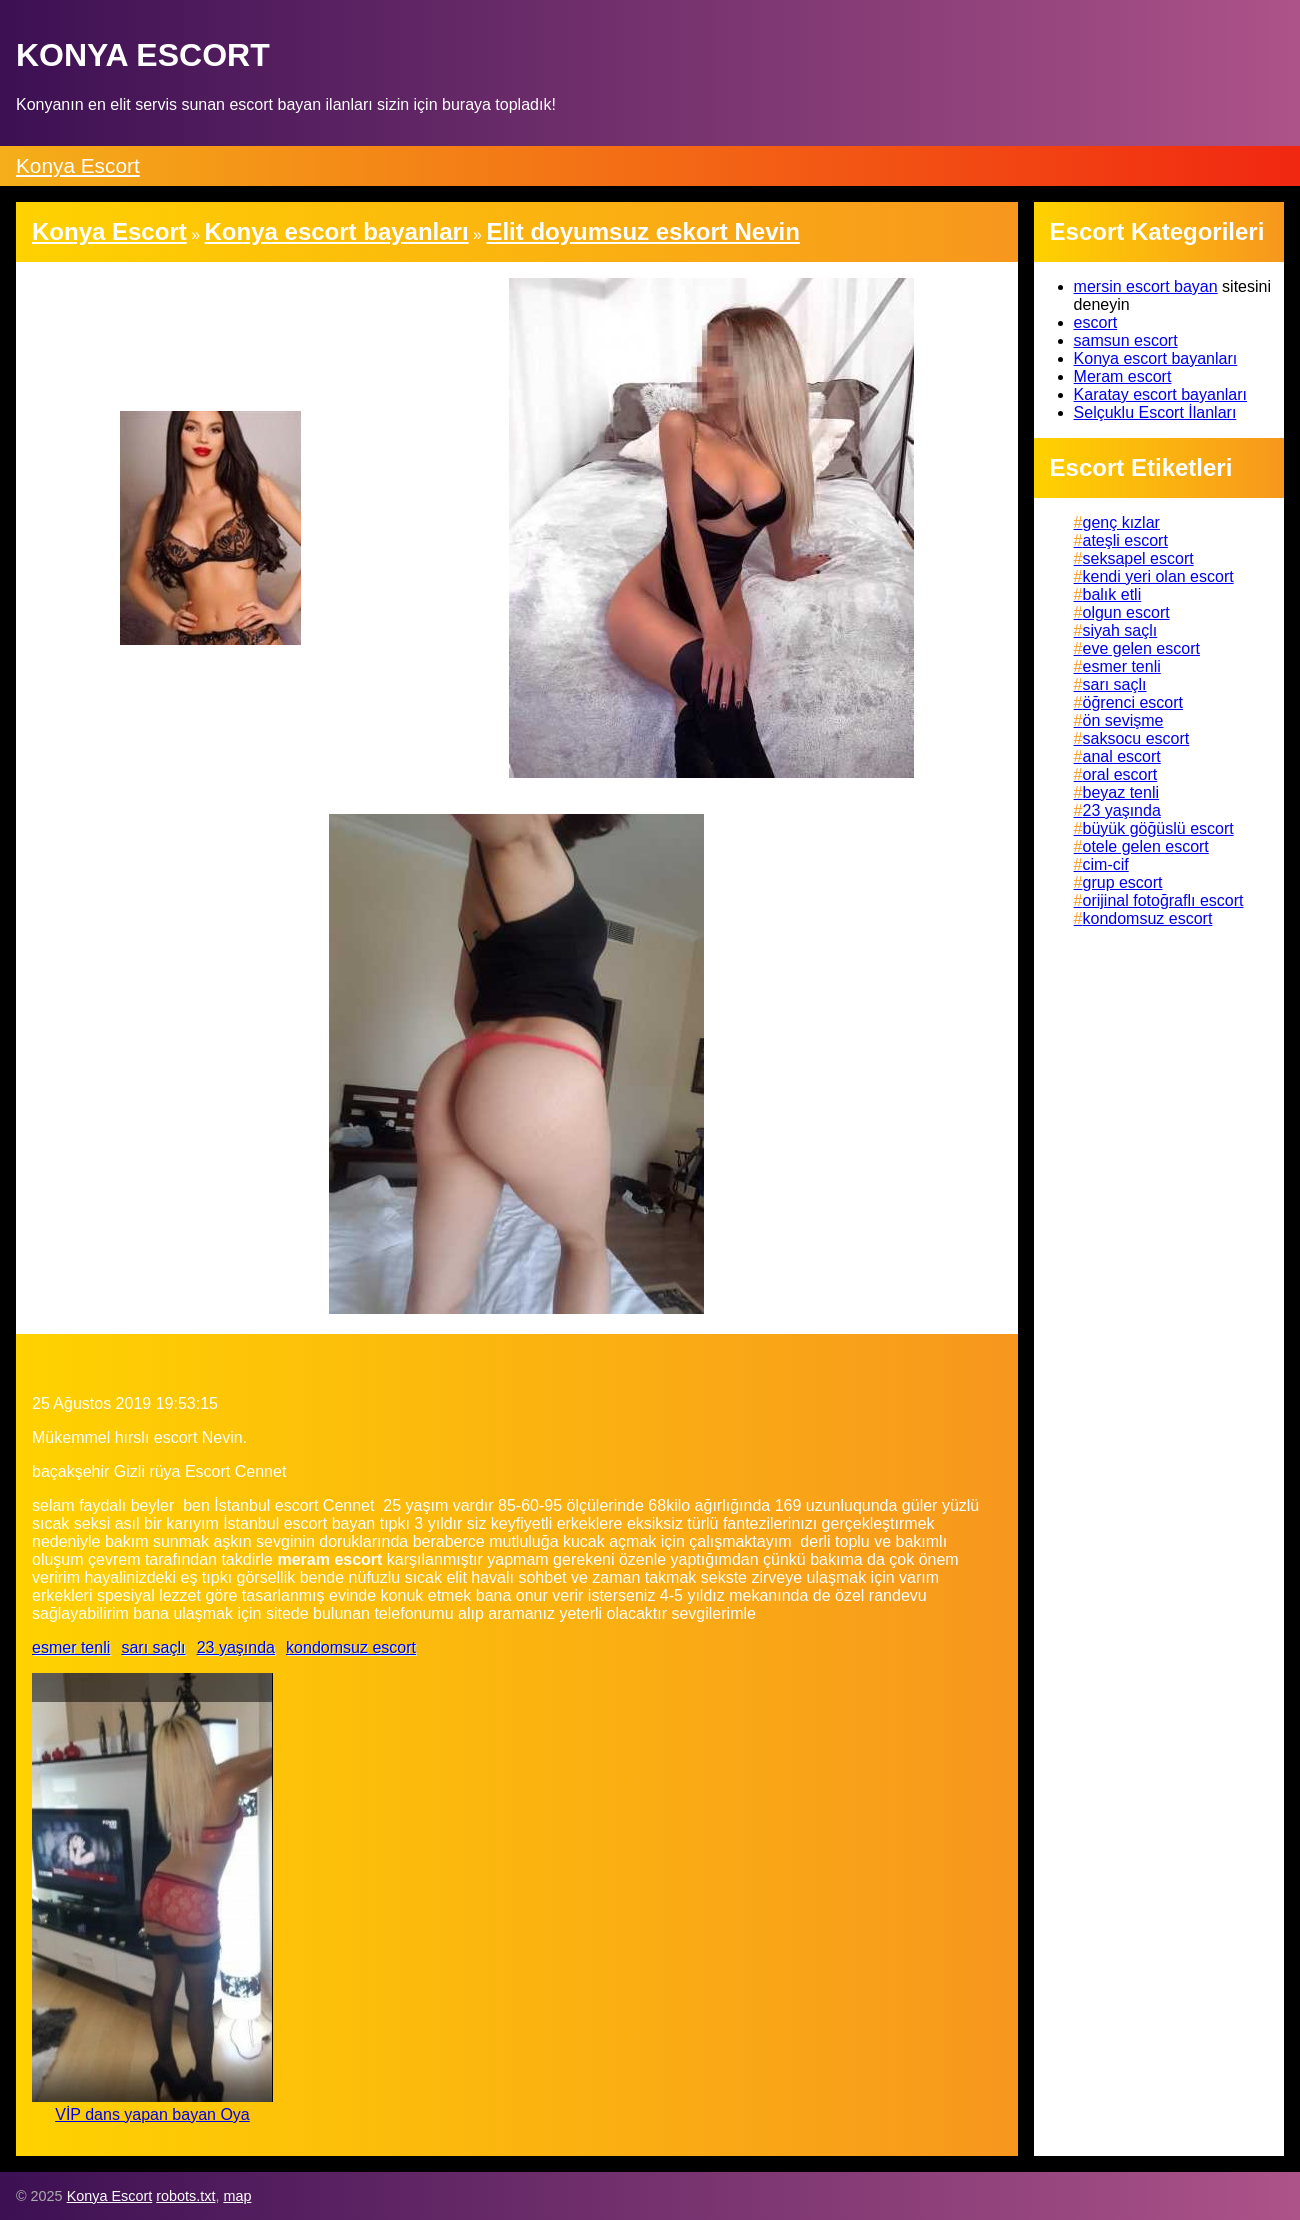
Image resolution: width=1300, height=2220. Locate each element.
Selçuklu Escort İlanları (1155, 412)
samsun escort (1126, 340)
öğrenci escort (1133, 702)
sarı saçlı (153, 1647)
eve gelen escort (1141, 648)
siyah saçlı (1120, 630)
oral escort (1120, 774)
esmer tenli (71, 1647)
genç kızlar (1121, 522)
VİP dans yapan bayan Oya (152, 2114)
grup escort (1123, 882)
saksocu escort (1136, 738)
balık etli (1112, 594)
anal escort (1122, 756)
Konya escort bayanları (1156, 358)
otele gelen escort (1146, 846)
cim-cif (1106, 864)
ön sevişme (1123, 720)
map (237, 2196)
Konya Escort (78, 165)
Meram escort (1123, 376)
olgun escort (1126, 612)
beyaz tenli (1121, 792)
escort (1096, 322)
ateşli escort (1125, 540)
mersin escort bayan (1146, 286)
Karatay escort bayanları (1160, 394)
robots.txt (185, 2196)
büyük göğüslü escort (1158, 828)
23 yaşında (236, 1647)
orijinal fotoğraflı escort (1163, 900)
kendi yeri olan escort (1158, 576)
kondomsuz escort (351, 1647)
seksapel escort (1138, 558)
